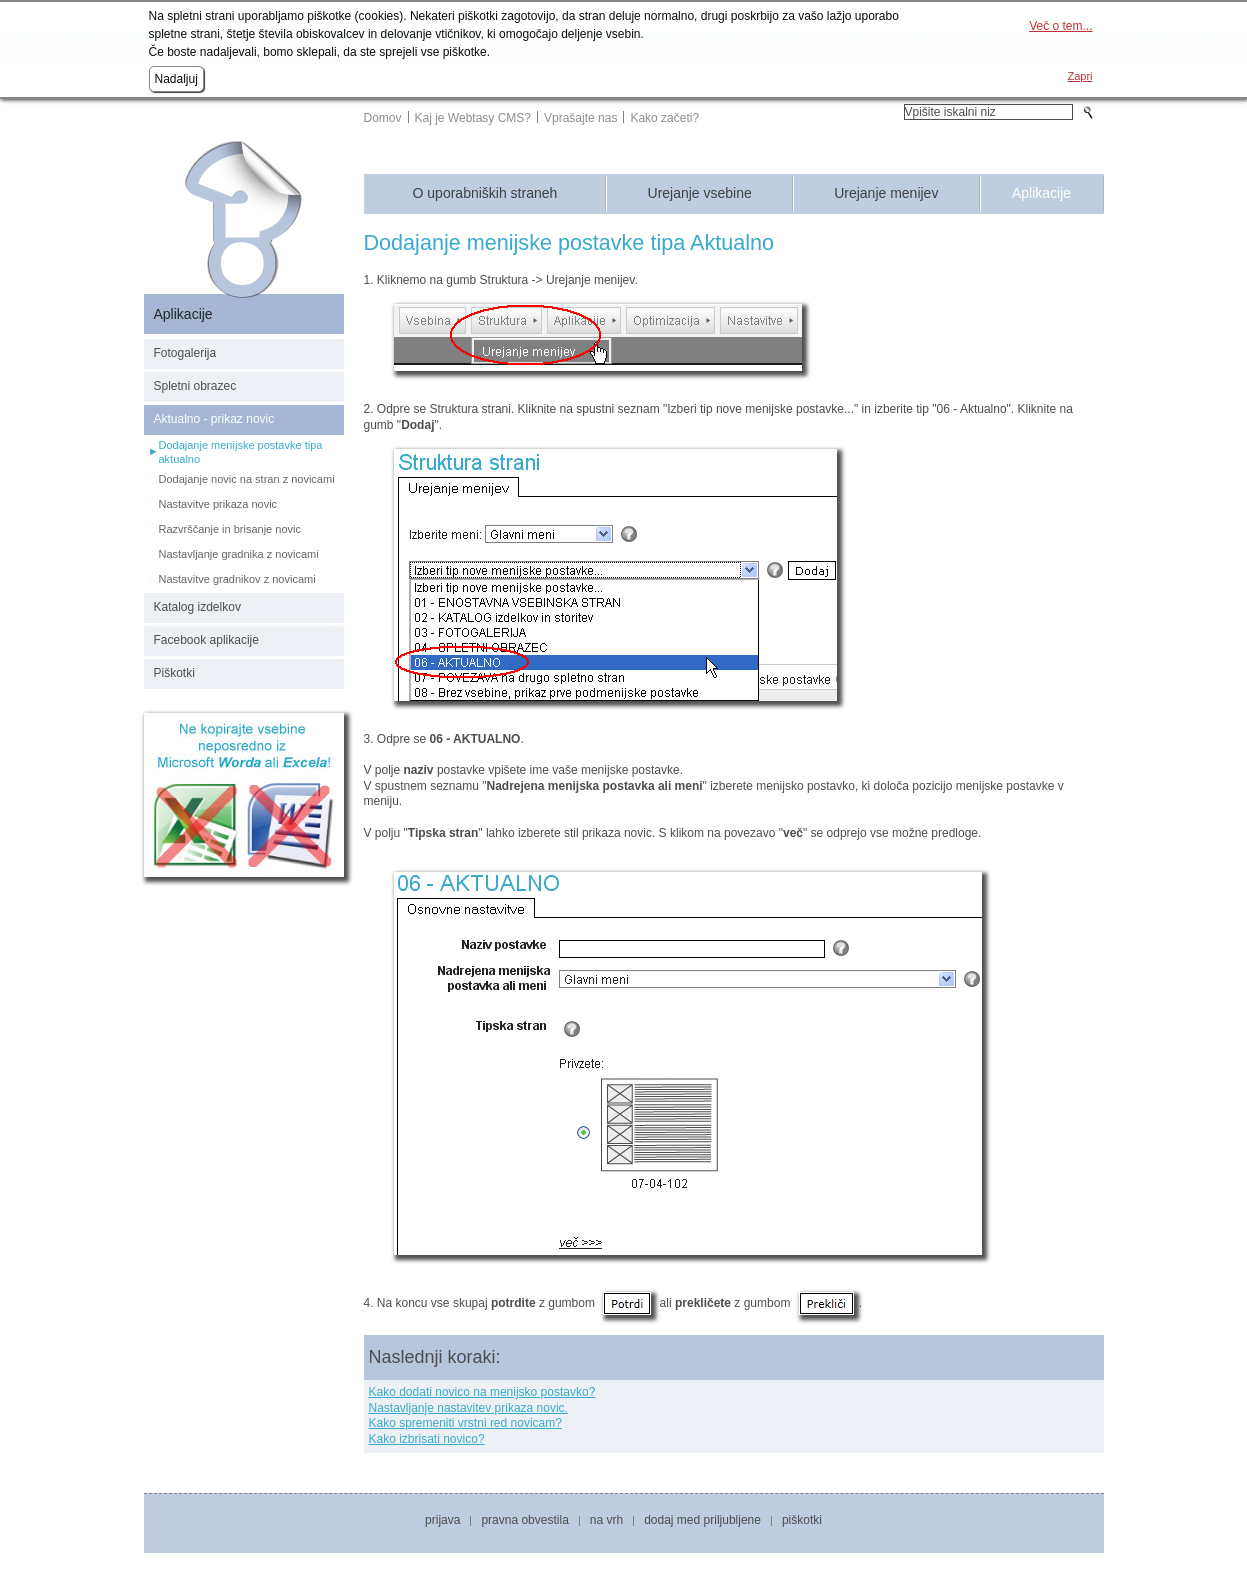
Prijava (442, 1520)
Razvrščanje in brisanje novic (230, 529)
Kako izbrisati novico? (427, 1439)
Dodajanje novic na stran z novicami (247, 479)
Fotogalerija (185, 353)
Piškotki (174, 673)
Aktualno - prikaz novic (214, 419)
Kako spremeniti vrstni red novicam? (465, 1423)
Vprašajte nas (580, 118)
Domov (383, 118)
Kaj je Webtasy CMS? (473, 118)
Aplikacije (1041, 193)
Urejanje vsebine (700, 193)
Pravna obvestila (524, 1520)
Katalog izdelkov (197, 607)
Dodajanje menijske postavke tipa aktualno (241, 452)
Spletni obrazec (195, 386)
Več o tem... (1060, 26)
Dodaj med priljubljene (702, 1520)
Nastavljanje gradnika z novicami (239, 554)
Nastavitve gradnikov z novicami (237, 579)
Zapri (1079, 76)
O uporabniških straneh (485, 193)
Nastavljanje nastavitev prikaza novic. (468, 1408)
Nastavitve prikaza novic (218, 504)
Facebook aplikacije (206, 640)
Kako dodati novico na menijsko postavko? (482, 1392)
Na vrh (606, 1520)
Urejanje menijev (886, 193)
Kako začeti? (664, 118)
